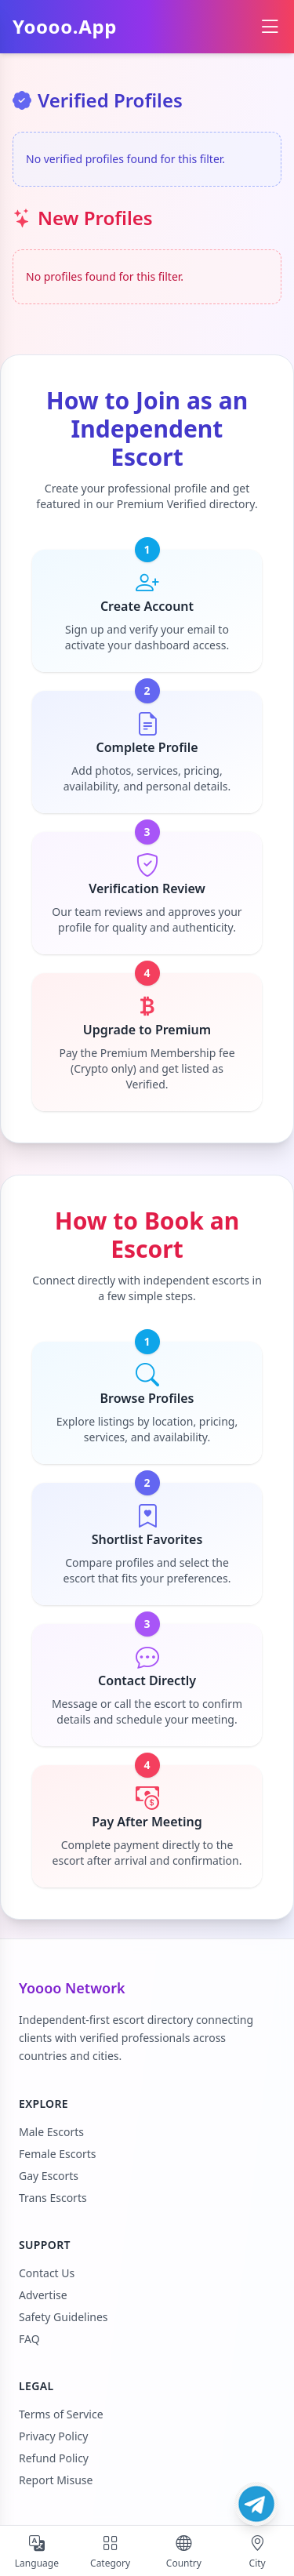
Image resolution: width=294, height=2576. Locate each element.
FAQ (29, 2338)
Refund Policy (54, 2458)
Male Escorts (51, 2131)
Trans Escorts (53, 2197)
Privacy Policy (53, 2436)
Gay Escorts (48, 2175)
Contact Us (46, 2272)
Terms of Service (61, 2414)
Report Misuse (56, 2479)
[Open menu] (269, 27)
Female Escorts (57, 2153)
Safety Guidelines (63, 2316)
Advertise (43, 2294)
